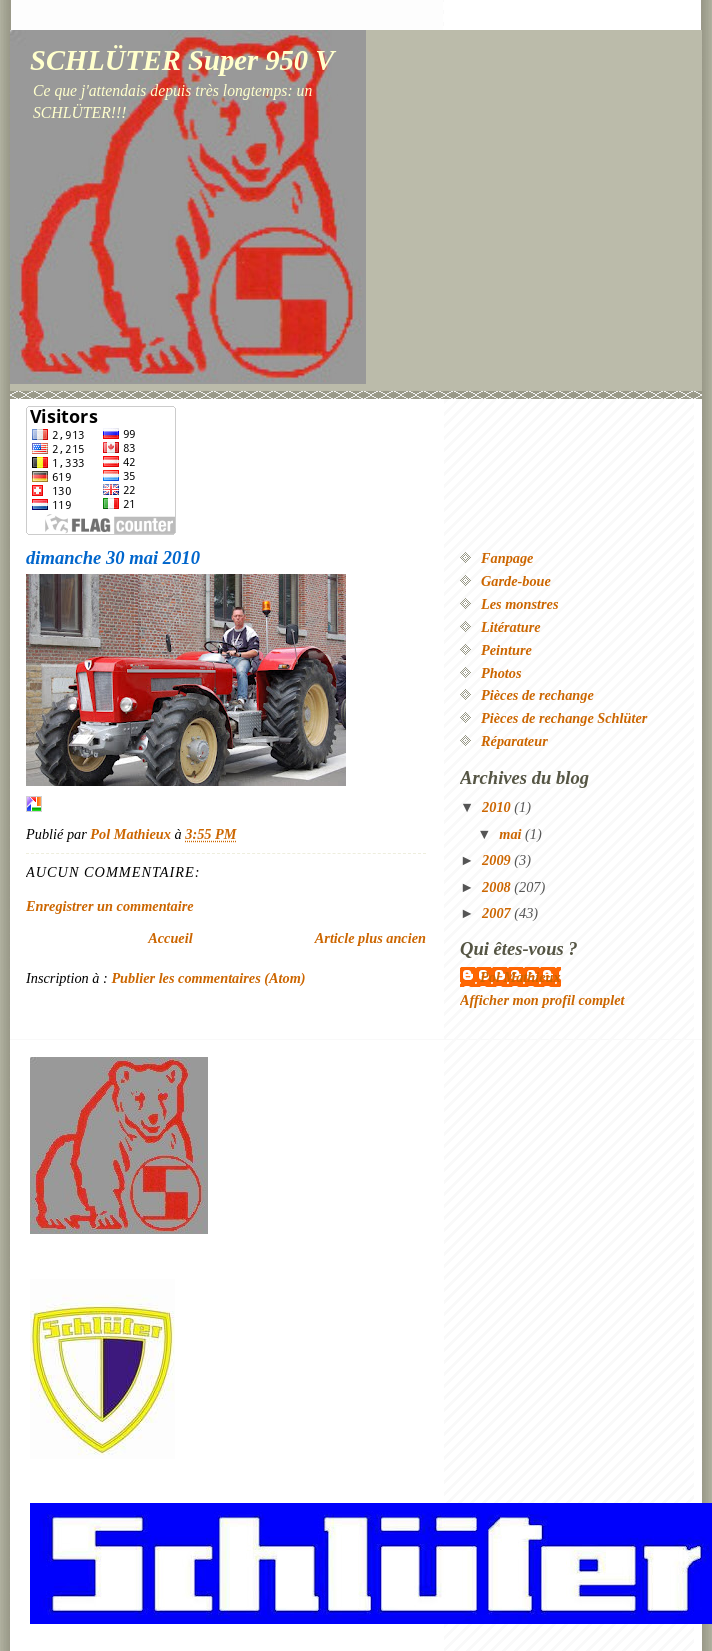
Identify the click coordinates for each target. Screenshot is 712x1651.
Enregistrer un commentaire (110, 906)
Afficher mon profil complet (542, 1000)
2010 (498, 807)
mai (512, 834)
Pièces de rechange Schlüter (564, 718)
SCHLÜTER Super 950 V (182, 60)
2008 (498, 887)
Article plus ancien (370, 938)
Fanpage (507, 558)
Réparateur (514, 741)
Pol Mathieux (520, 977)
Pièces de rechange (537, 695)
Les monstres (519, 604)
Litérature (511, 627)
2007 (498, 913)
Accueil (170, 938)
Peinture (506, 650)
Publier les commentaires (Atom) (208, 978)
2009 (498, 860)
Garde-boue (516, 581)
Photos (501, 673)
